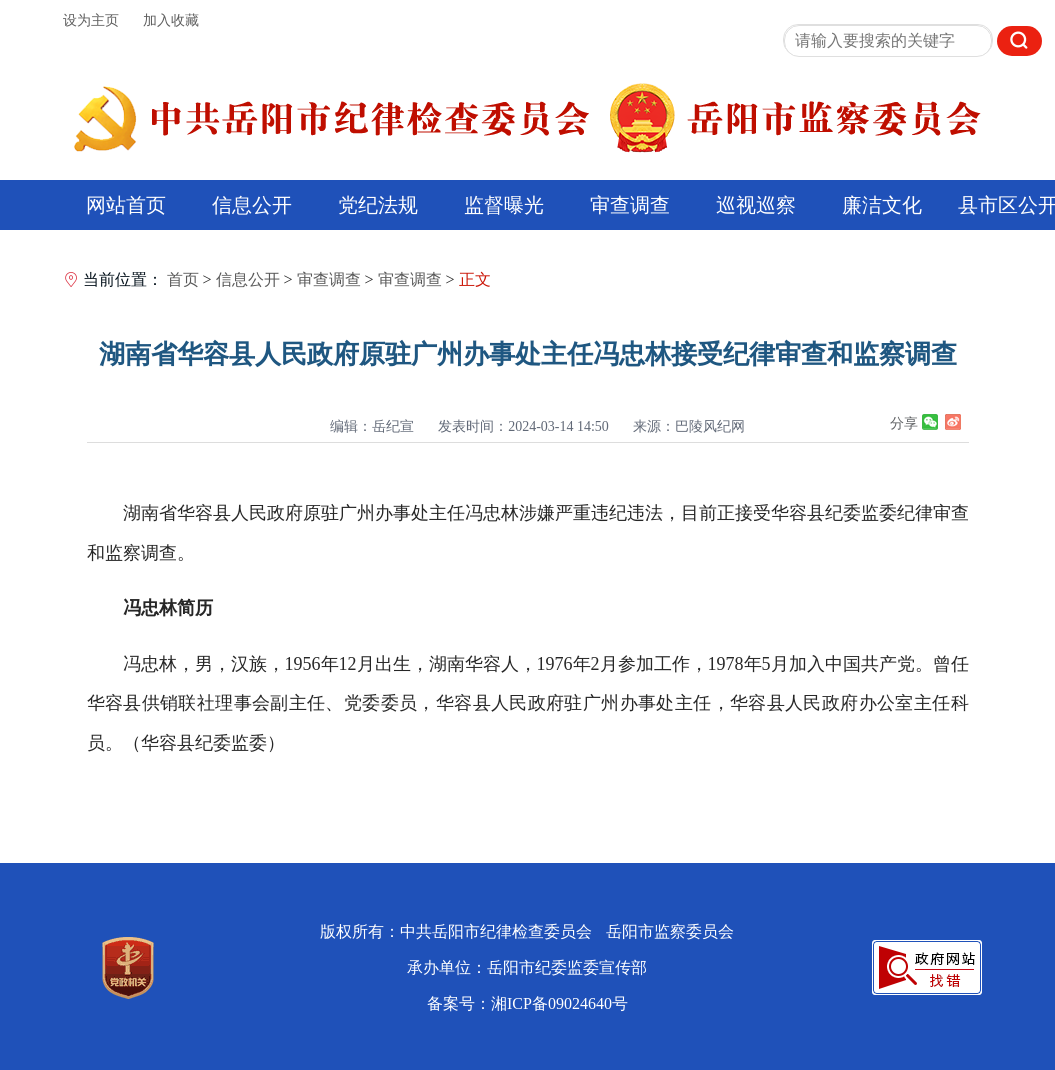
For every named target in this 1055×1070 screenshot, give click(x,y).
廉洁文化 (882, 205)
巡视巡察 (756, 205)
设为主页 (91, 20)
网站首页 (126, 205)
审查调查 (630, 205)
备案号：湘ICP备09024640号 (527, 1003)
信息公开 (252, 205)
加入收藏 (171, 20)
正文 (475, 279)
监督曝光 (504, 205)
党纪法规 (378, 205)
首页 (183, 279)
